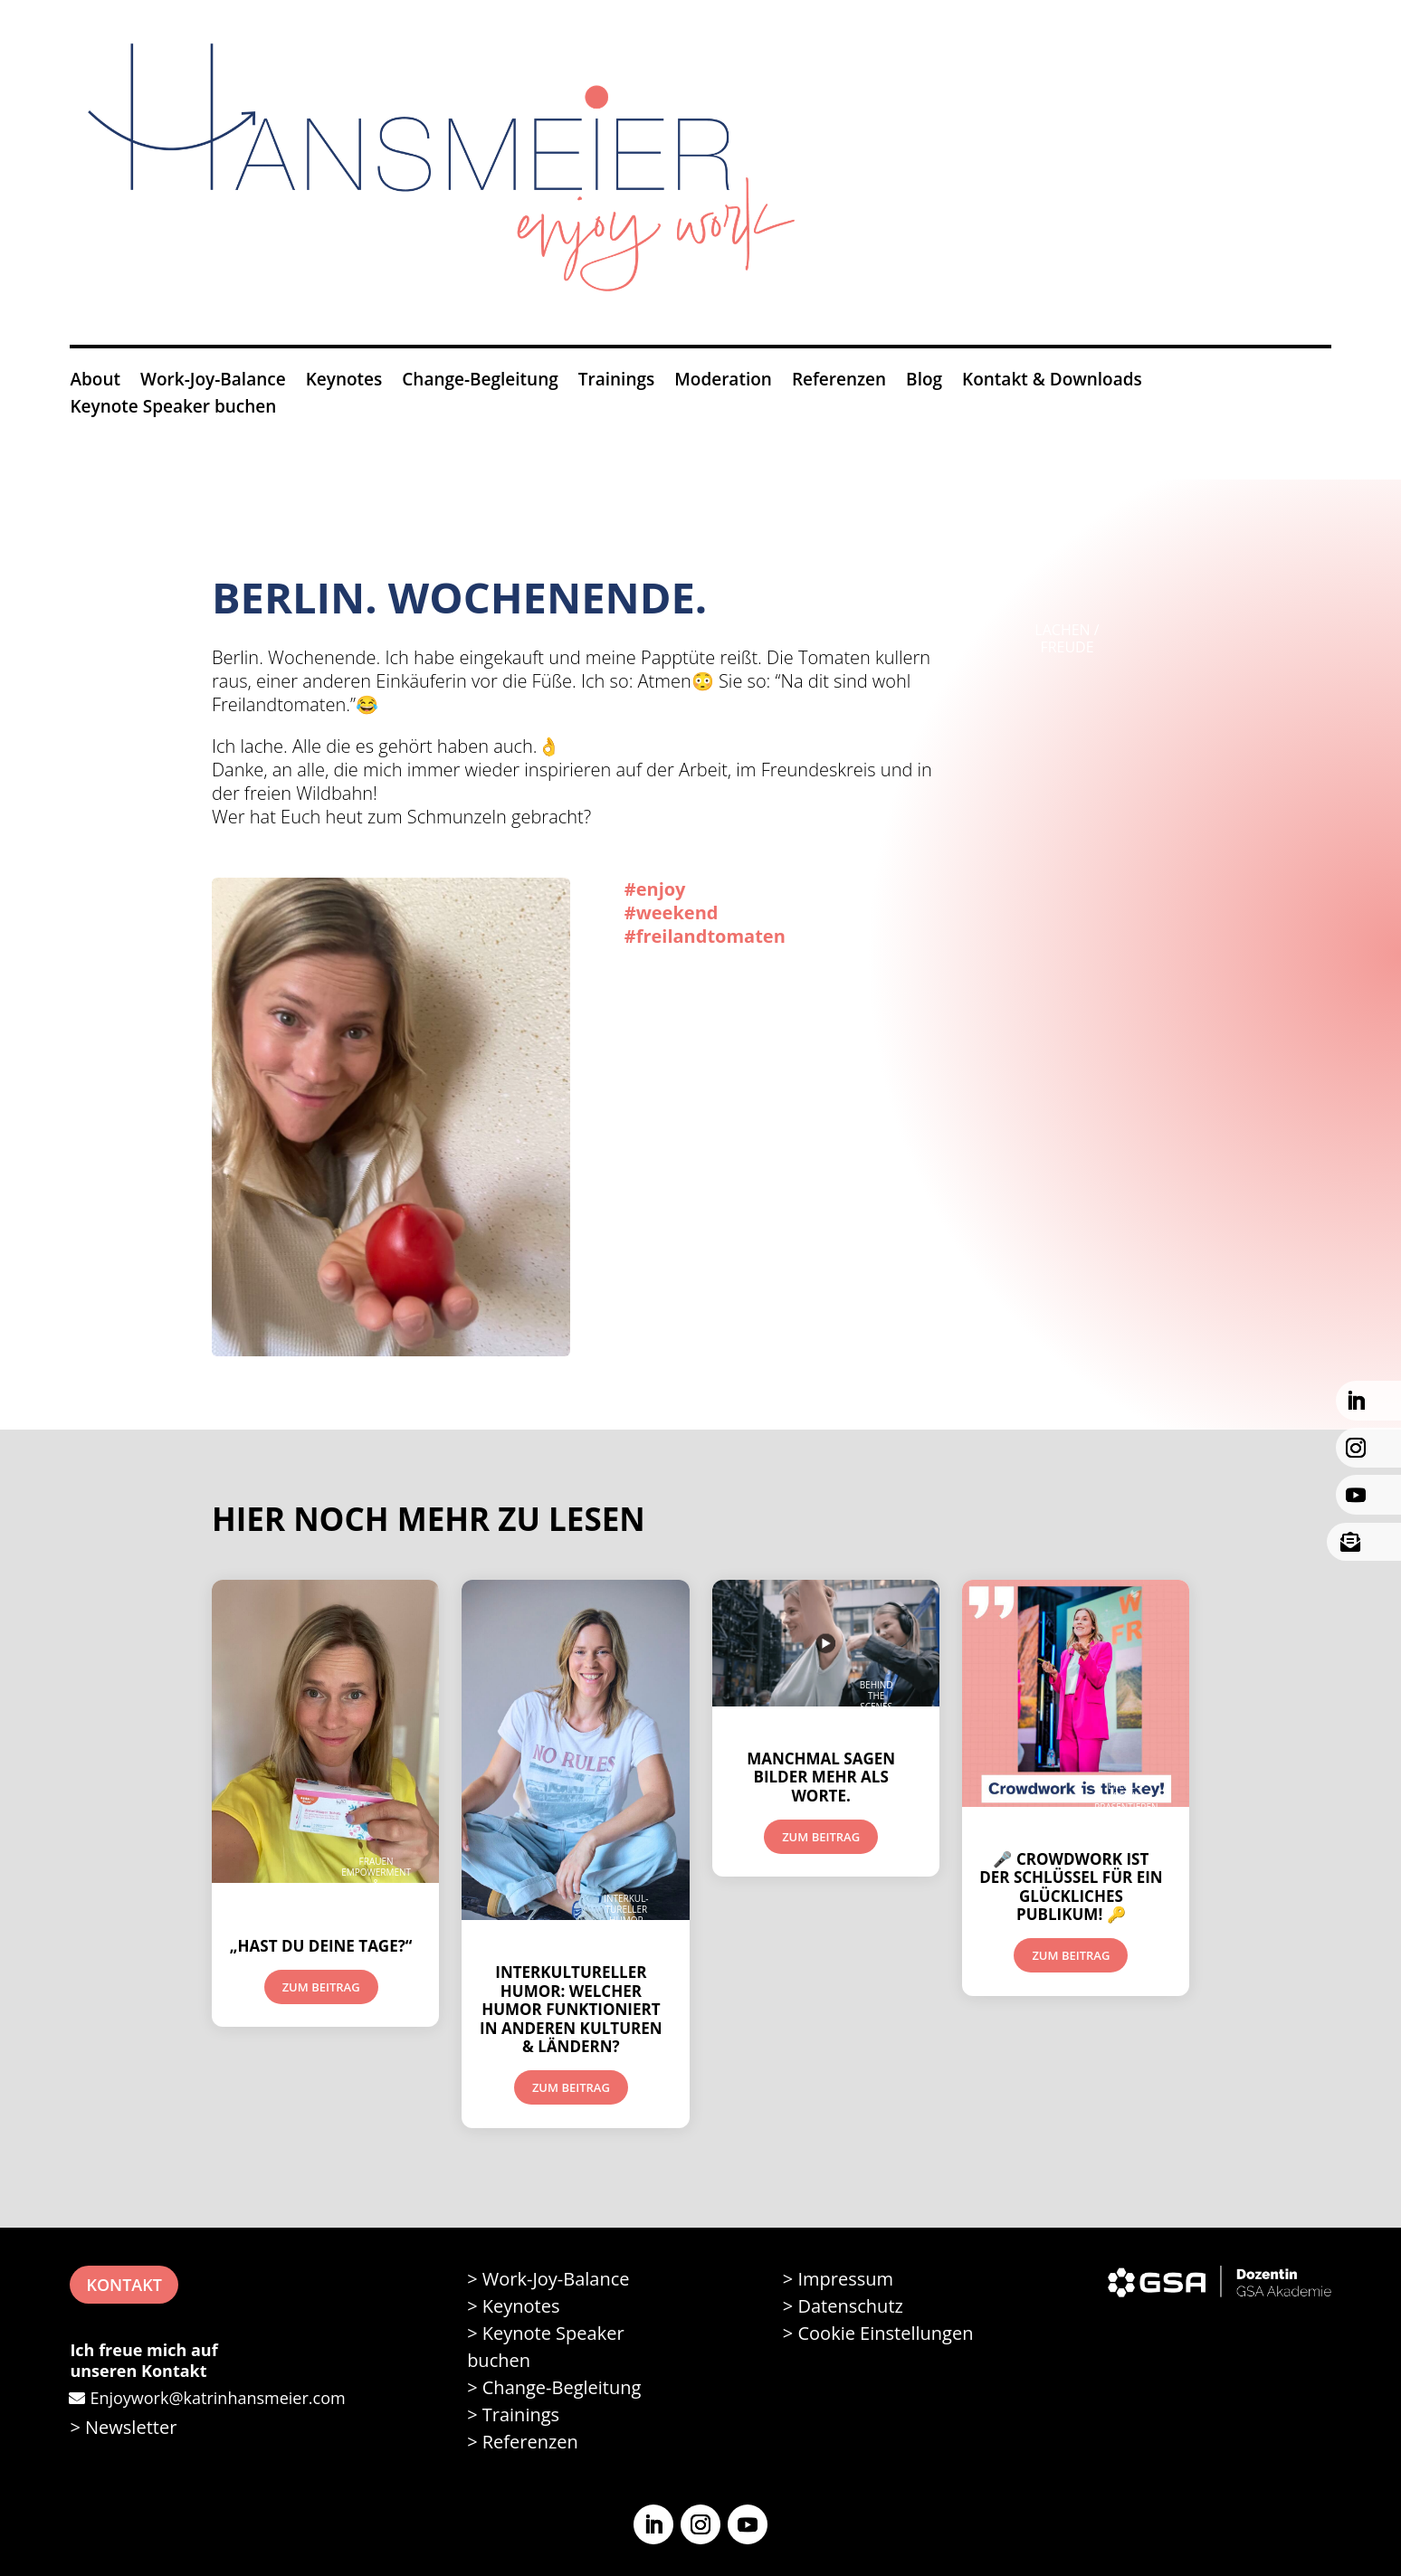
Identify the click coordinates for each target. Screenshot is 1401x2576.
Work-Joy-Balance (213, 382)
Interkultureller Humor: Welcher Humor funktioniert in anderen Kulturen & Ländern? (571, 2009)
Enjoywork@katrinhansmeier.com (217, 2398)
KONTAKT (123, 2285)
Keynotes (344, 382)
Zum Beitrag (321, 1987)
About (95, 382)
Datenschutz (849, 2306)
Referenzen (839, 382)
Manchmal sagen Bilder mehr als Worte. (821, 1777)
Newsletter (130, 2427)
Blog (924, 382)
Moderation (723, 382)
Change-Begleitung (480, 382)
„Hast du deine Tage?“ (321, 1945)
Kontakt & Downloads (1052, 382)
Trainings (616, 382)
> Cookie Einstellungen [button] (878, 2333)
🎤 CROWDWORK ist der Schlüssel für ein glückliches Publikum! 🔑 (1070, 1887)
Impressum (845, 2279)
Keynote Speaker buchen (173, 409)
